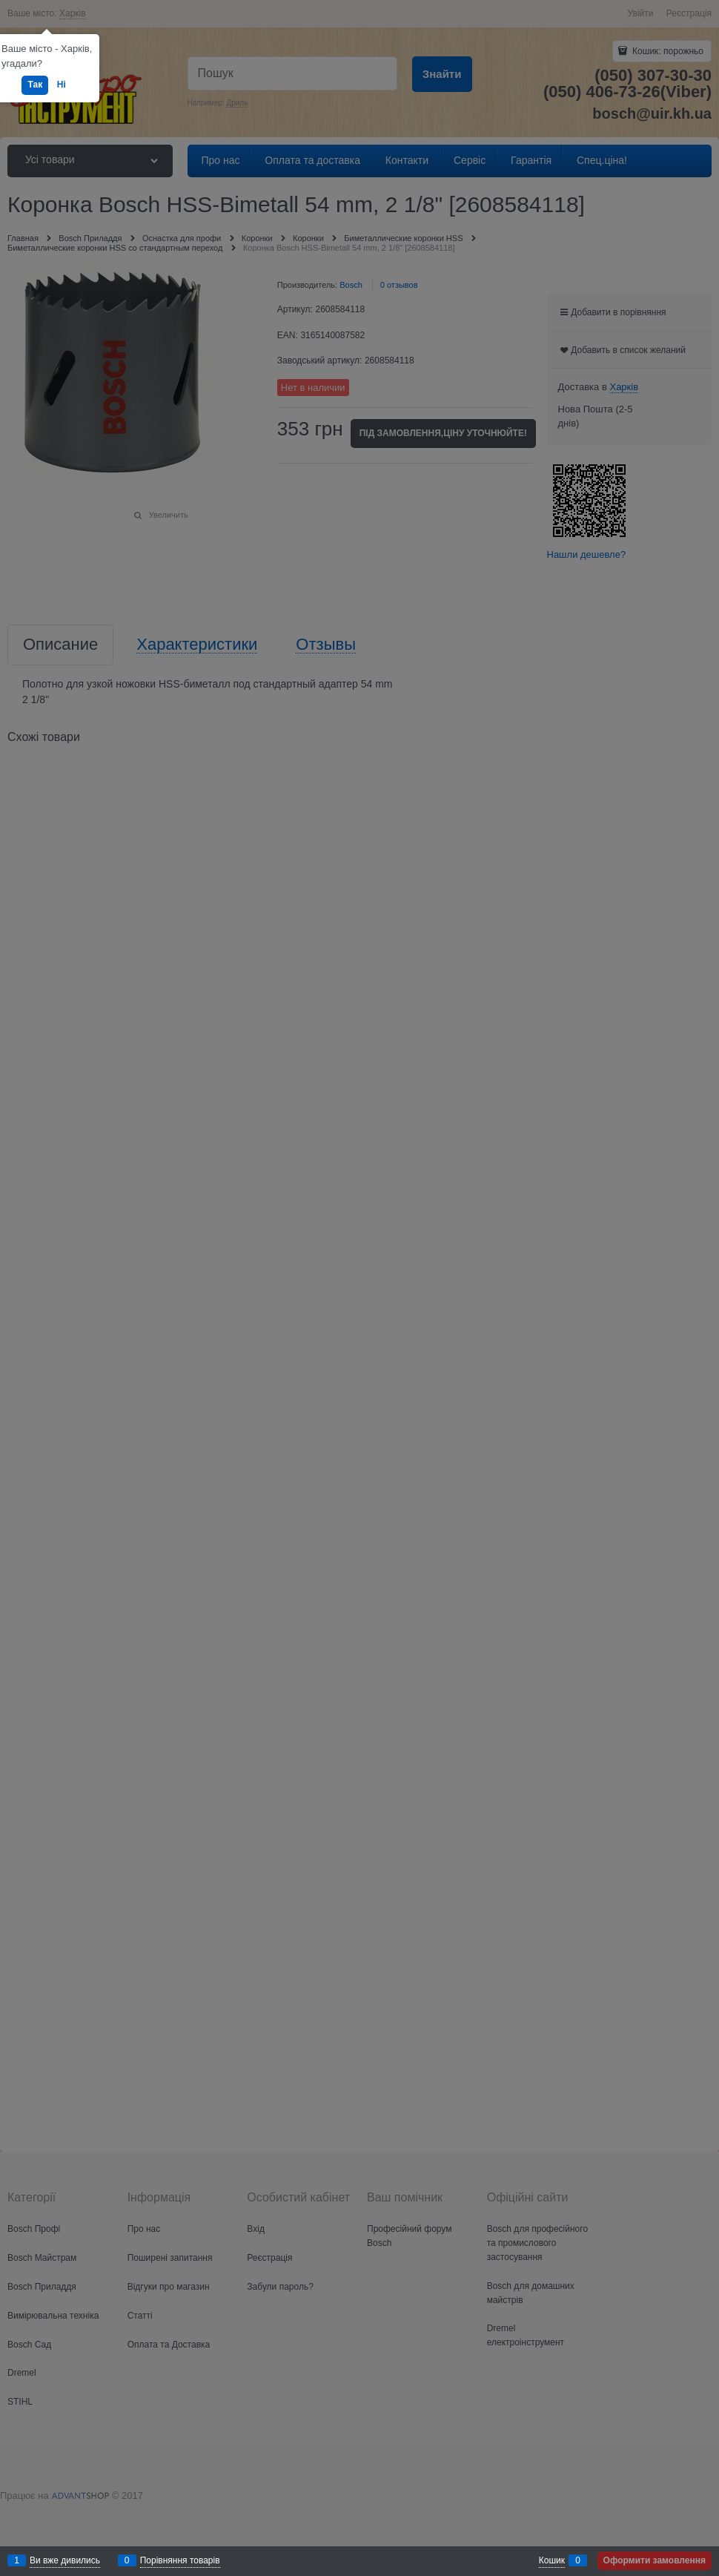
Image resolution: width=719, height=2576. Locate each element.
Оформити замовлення (654, 2560)
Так (34, 84)
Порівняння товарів (180, 2560)
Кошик (552, 2560)
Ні (61, 84)
